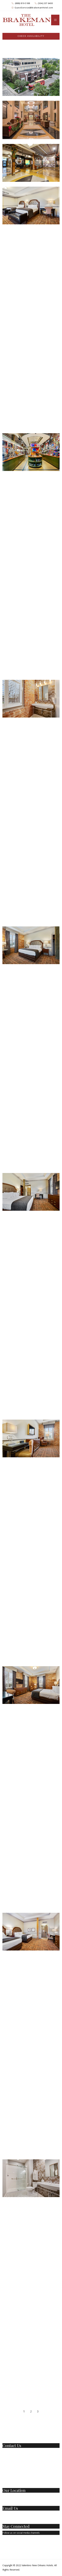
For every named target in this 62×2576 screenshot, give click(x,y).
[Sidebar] (31, 36)
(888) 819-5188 (22, 3)
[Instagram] (18, 2542)
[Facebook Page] (3, 2542)
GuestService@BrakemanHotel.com (34, 7)
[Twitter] (10, 2542)
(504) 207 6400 (45, 3)
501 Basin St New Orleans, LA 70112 (21, 2496)
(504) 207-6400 (10, 2456)
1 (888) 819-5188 (11, 2452)
